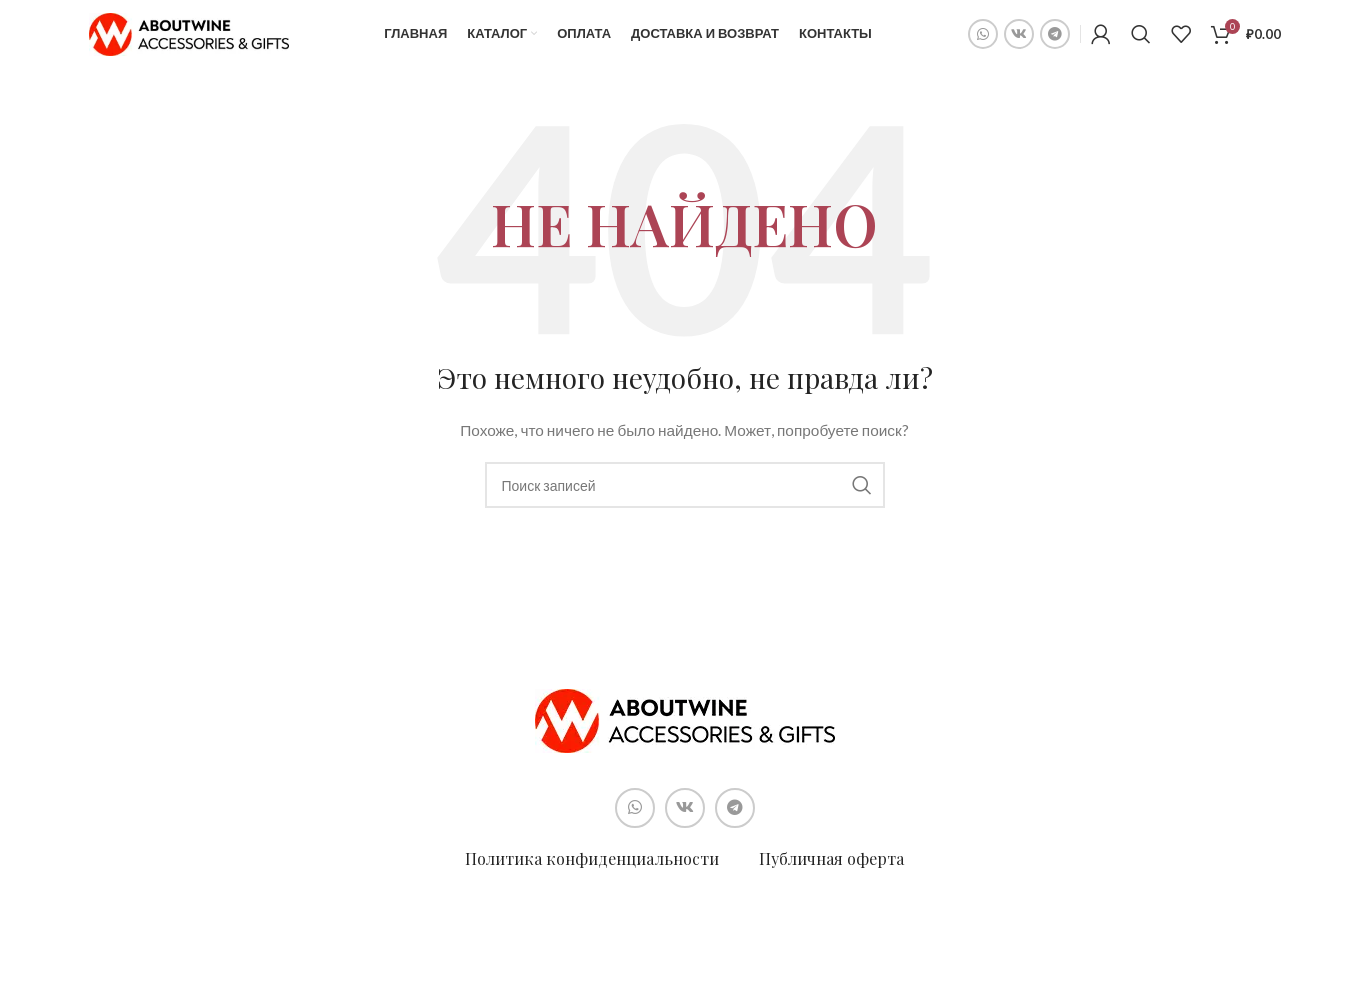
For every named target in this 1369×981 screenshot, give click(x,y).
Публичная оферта (831, 870)
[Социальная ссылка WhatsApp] (983, 40)
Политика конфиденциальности (592, 870)
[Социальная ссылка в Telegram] (1055, 40)
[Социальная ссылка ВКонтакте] (1019, 40)
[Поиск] (1141, 40)
